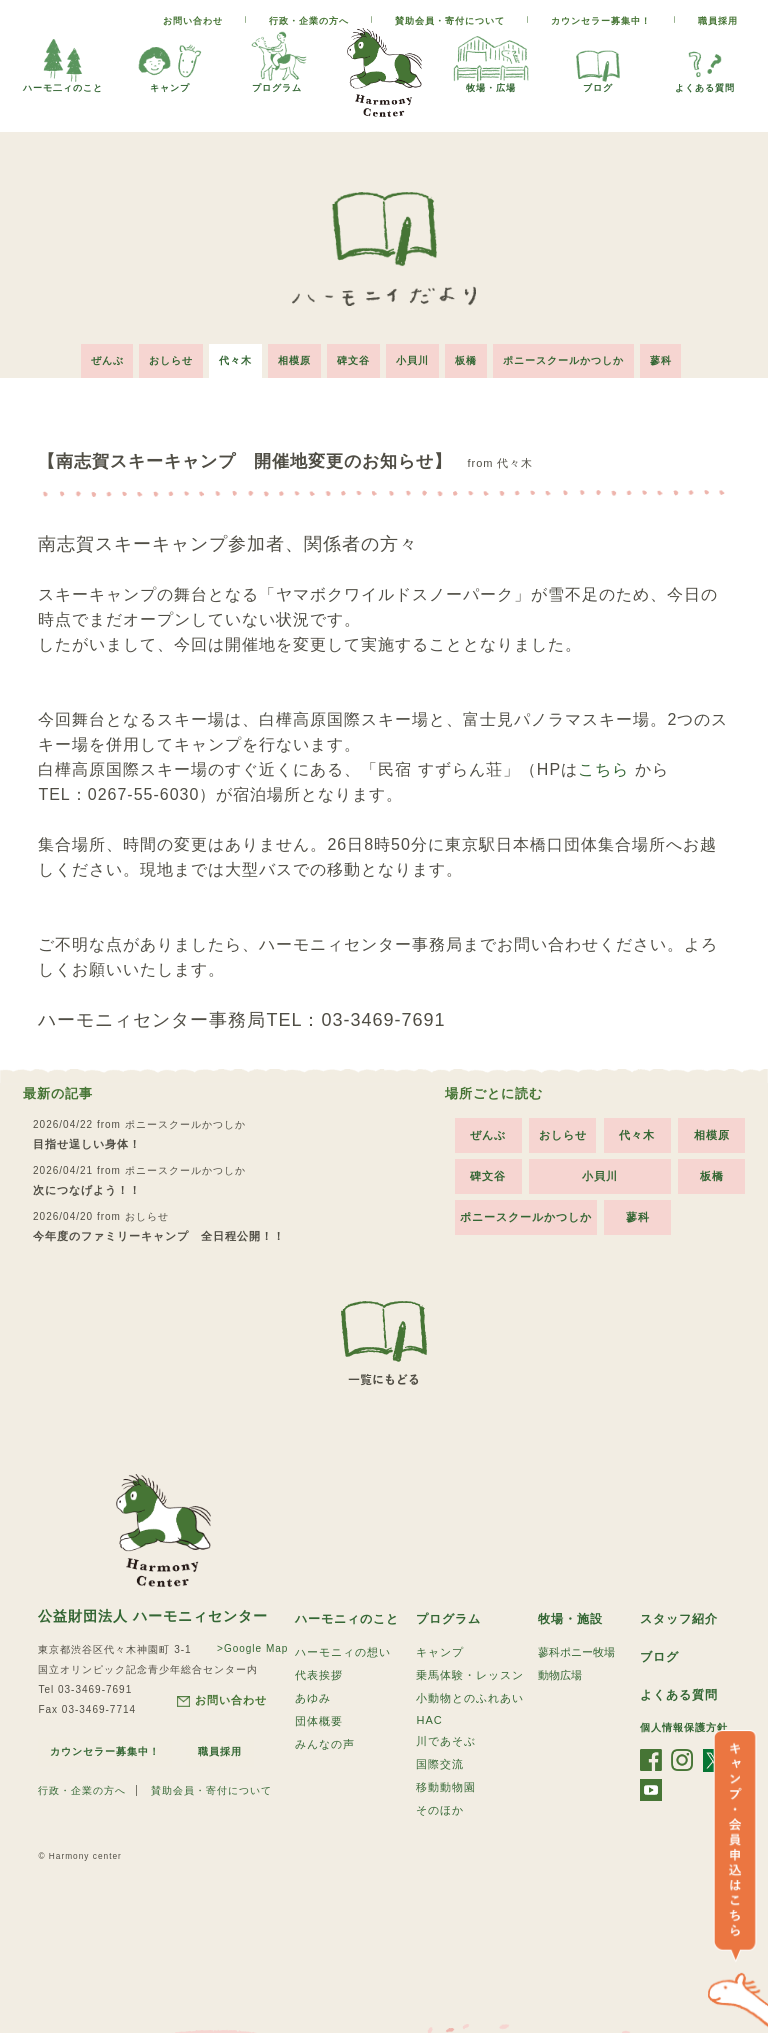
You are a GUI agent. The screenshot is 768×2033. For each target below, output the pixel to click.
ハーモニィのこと (347, 1619)
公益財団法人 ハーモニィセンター (153, 1616)
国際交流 (440, 1764)
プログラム (277, 60)
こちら (603, 769)
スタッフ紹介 (679, 1619)
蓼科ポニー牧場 (576, 1652)
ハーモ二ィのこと (63, 60)
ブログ (598, 60)
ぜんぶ (106, 360)
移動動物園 (446, 1787)
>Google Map (252, 1648)
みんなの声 (325, 1744)
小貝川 (412, 360)
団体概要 (319, 1721)
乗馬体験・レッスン (470, 1675)
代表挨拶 (319, 1675)
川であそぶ (446, 1741)
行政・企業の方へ (309, 21)
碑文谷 (353, 360)
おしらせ (171, 360)
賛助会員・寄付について (450, 21)
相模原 (294, 360)
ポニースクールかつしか (563, 360)
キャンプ (170, 60)
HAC (429, 1720)
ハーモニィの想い (343, 1652)
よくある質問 (705, 60)
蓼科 (661, 360)
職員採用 (718, 21)
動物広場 (560, 1675)
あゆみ (313, 1698)
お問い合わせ (193, 21)
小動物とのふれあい (470, 1698)
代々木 (235, 360)
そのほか (440, 1810)
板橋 (466, 360)
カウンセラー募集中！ (601, 21)
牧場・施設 (570, 1619)
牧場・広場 (491, 60)
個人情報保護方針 (684, 1727)
